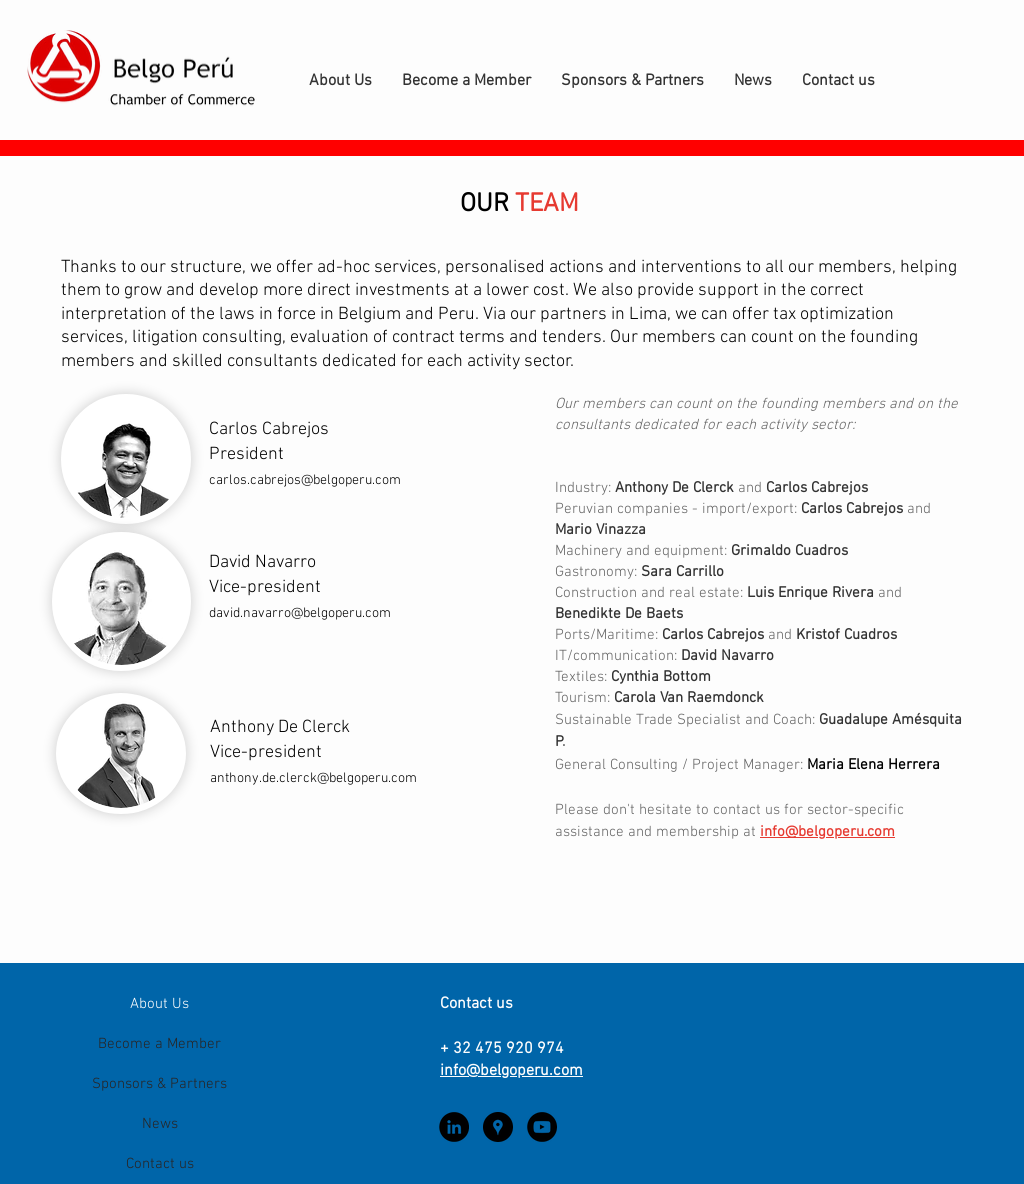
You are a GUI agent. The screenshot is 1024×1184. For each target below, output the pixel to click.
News (160, 1124)
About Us (159, 1004)
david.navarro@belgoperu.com (300, 613)
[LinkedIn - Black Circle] (454, 1127)
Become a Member (159, 1044)
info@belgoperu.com (827, 832)
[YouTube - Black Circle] (542, 1127)
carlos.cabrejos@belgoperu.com (305, 480)
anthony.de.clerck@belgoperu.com (313, 778)
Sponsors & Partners (159, 1084)
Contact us (160, 1164)
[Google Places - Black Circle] (498, 1127)
